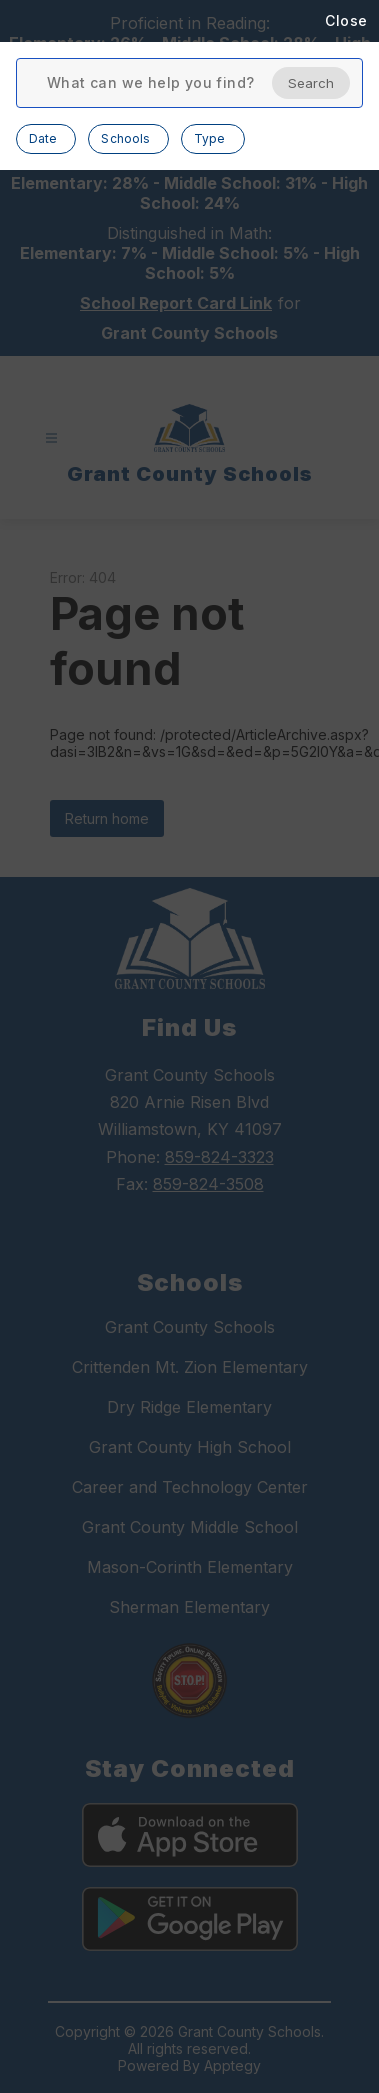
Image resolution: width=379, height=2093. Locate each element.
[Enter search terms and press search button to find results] (150, 83)
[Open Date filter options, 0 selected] (46, 139)
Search (311, 83)
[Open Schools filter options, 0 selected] (128, 139)
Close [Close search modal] (346, 20)
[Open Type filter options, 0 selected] (212, 139)
